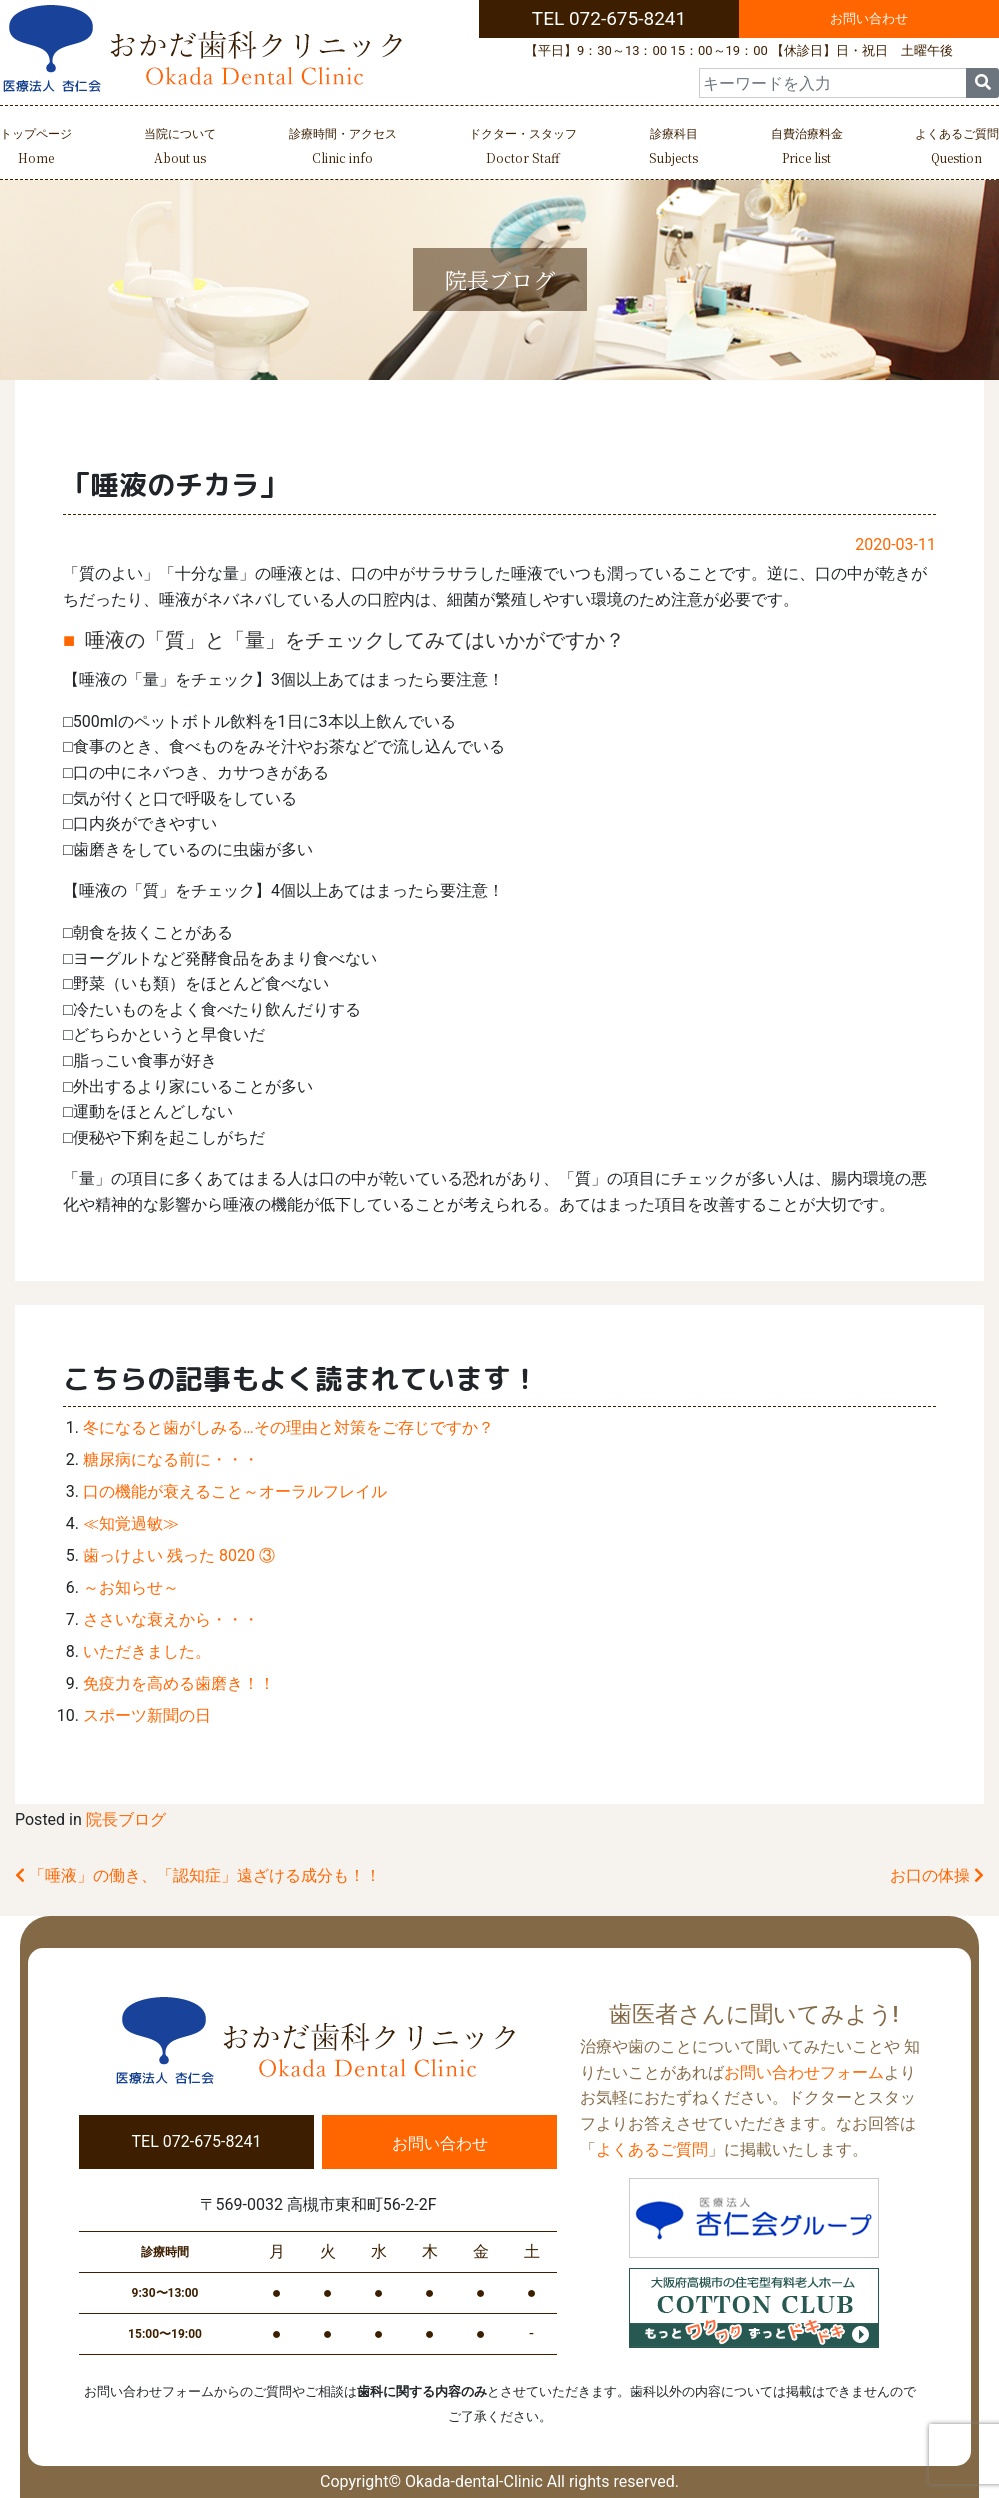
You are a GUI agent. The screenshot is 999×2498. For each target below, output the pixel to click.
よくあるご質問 (957, 148)
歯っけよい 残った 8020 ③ (179, 1555)
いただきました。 (147, 1651)
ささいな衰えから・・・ (171, 1619)
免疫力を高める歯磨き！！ (179, 1683)
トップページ (36, 148)
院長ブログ (126, 1819)
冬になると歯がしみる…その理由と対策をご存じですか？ (288, 1427)
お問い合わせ (869, 18)
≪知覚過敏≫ (131, 1523)
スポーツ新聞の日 (147, 1715)
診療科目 (673, 148)
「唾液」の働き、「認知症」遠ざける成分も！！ (198, 1875)
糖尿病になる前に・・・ (171, 1459)
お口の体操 (937, 1875)
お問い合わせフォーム (804, 2072)
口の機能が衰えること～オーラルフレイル (235, 1491)
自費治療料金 (807, 148)
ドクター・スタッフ (523, 148)
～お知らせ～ (131, 1587)
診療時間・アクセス (343, 148)
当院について (180, 148)
